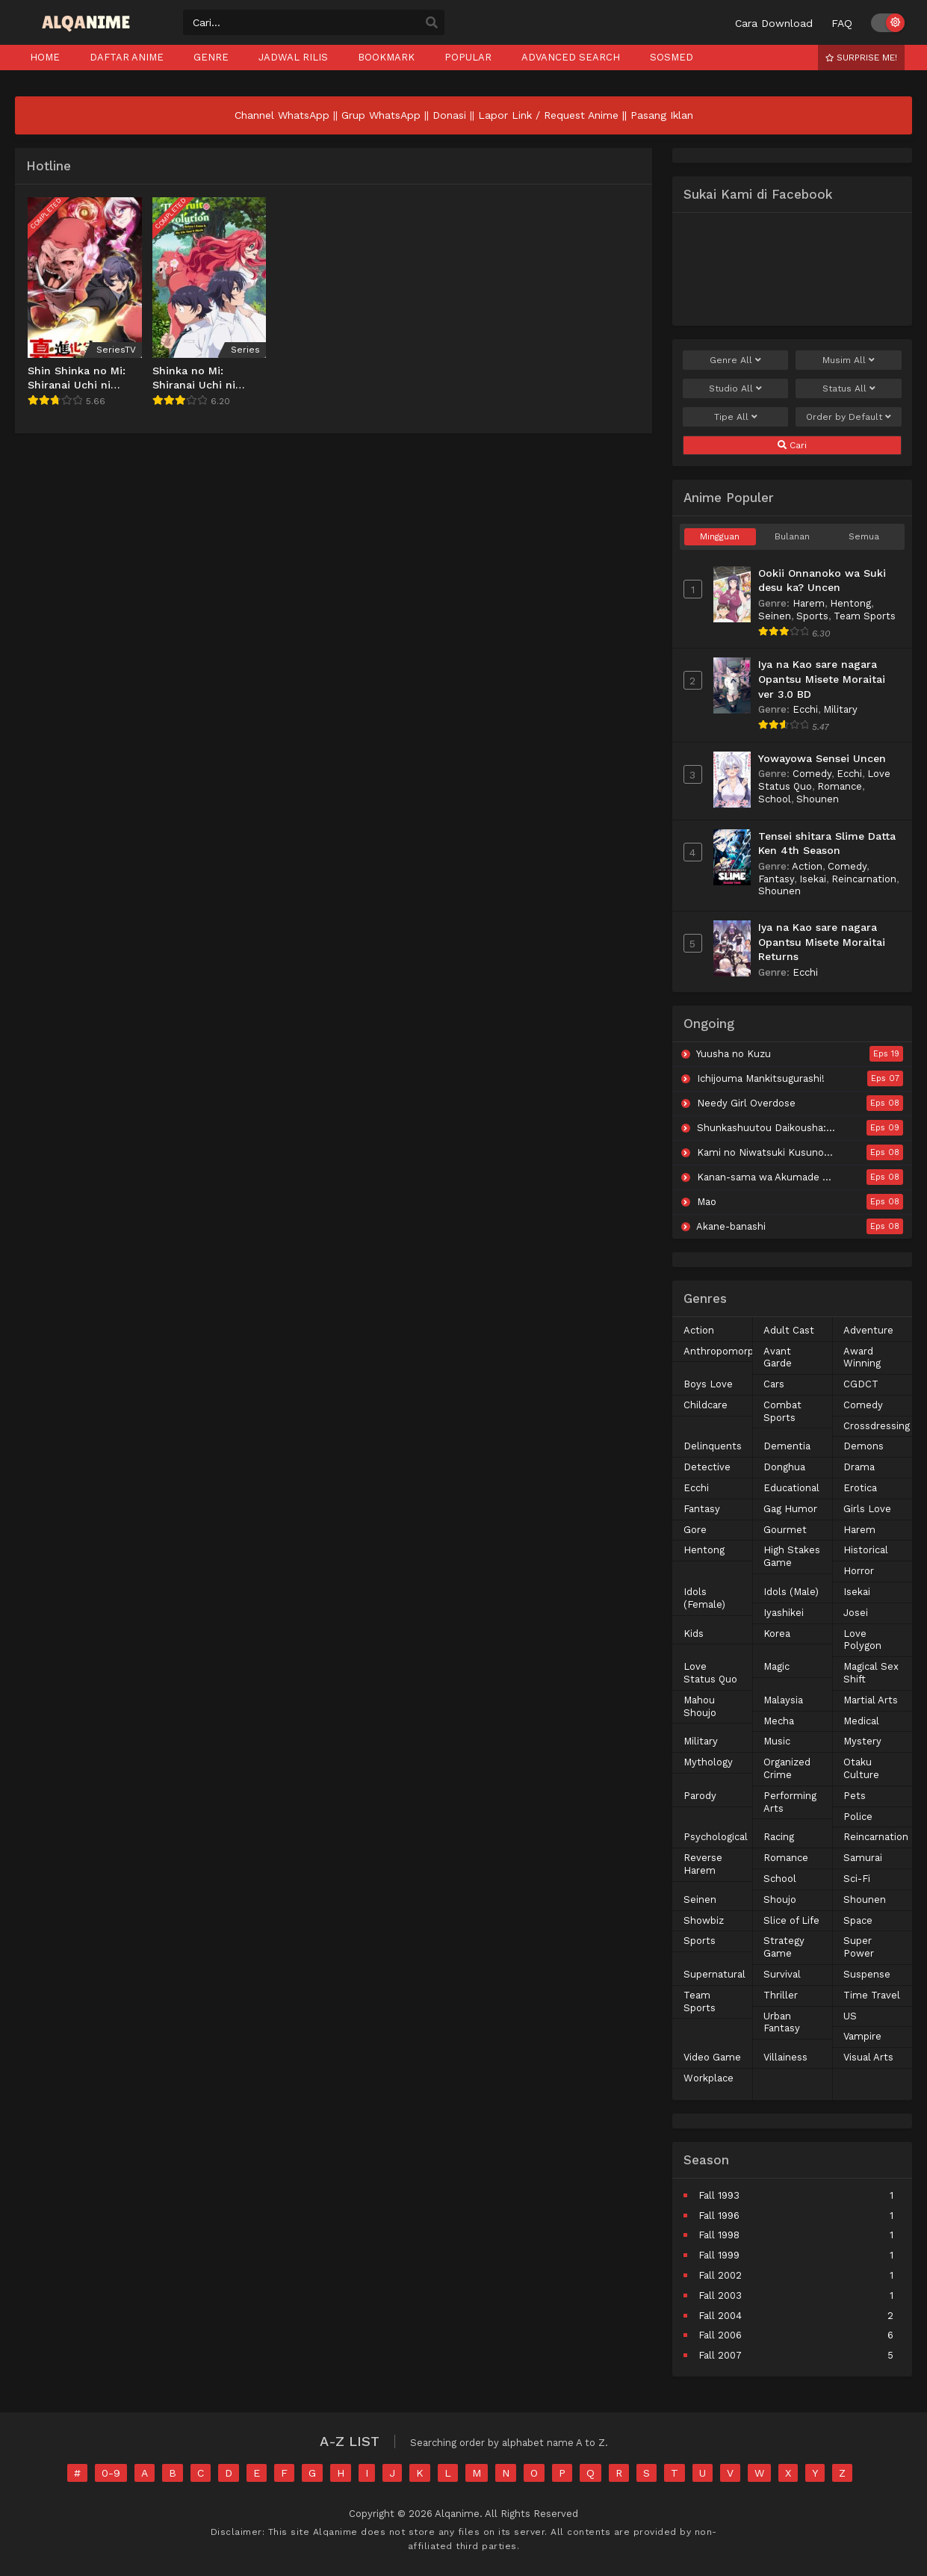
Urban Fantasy (781, 2022)
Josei (855, 1612)
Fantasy (776, 879)
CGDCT (860, 1384)
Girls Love (867, 1508)
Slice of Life (791, 1920)
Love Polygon (862, 1640)
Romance (839, 786)
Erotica (860, 1487)
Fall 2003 (720, 2295)
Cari (792, 445)
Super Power (858, 1947)
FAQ (841, 23)
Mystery (862, 1741)
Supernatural (714, 1974)
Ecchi (805, 709)
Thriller (780, 1995)
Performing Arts (789, 1802)
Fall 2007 (720, 2355)
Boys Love (708, 1384)
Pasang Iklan (661, 115)
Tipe (735, 417)
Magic (776, 1666)
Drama (859, 1467)
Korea (776, 1633)
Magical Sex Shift (871, 1673)
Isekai (812, 879)
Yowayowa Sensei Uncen (822, 758)
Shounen (817, 799)
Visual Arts (868, 2057)
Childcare (705, 1405)
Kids (693, 1633)
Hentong (850, 603)
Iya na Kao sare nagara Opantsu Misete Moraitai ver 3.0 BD (821, 678)
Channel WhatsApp (282, 115)
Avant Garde (777, 1357)
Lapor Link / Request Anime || (554, 115)
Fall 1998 (719, 2235)
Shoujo (779, 1899)
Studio (735, 388)
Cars (773, 1384)
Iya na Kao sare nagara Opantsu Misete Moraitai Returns (821, 941)
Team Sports (865, 616)
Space (857, 1920)
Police (857, 1816)
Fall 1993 (719, 2195)
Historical (865, 1549)
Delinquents (712, 1446)
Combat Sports (782, 1411)
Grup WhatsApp (381, 115)
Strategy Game (783, 1947)
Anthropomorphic (725, 1351)
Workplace (708, 2078)
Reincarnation (863, 879)
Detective (707, 1467)
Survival (782, 1974)
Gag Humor (790, 1508)
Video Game (712, 2057)
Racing (778, 1836)
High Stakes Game (791, 1556)
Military (840, 709)
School (774, 799)
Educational (791, 1487)
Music (776, 1741)
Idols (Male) (791, 1591)
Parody (699, 1795)
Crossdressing (876, 1425)
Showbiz (703, 1920)
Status (848, 388)
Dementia (786, 1446)
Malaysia (783, 1700)
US (850, 2016)
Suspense (866, 1974)
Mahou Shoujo (699, 1706)
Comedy (812, 773)
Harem (809, 603)
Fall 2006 (720, 2335)
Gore (695, 1529)
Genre (735, 360)
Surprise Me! (861, 57)
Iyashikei (783, 1612)
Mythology (708, 1762)
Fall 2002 (720, 2275)
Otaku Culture (861, 1768)
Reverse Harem (702, 1864)
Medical (861, 1721)
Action (807, 866)
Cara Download (774, 23)
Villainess (785, 2057)
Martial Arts (870, 1700)
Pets (854, 1795)
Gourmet (785, 1529)
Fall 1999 (719, 2255)
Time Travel (871, 1995)
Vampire (862, 2036)
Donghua (784, 1467)
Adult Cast (788, 1330)
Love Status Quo (710, 1673)
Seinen (774, 616)
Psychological (715, 1836)
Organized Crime (786, 1768)
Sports (812, 616)
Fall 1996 (719, 2215)
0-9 (111, 2473)
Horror (858, 1570)
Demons (863, 1446)
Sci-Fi (856, 1878)
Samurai (862, 1857)
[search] (432, 23)
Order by (848, 417)
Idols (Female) (704, 1598)
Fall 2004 (720, 2315)
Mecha (778, 1721)
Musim (848, 360)
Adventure (868, 1330)
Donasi (449, 115)
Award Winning (862, 1357)
